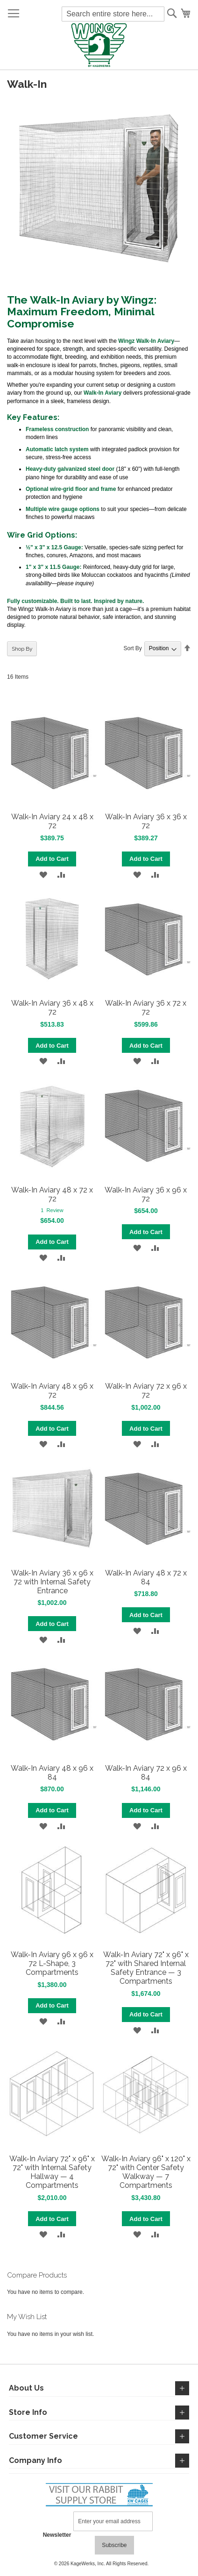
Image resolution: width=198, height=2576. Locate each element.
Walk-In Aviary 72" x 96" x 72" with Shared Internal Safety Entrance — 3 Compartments (146, 1968)
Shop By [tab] (22, 649)
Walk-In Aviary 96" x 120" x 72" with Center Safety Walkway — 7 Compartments (146, 2172)
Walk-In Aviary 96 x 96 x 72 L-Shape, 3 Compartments (52, 1963)
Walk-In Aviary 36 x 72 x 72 (145, 1007)
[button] (43, 874)
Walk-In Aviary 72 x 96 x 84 (146, 1772)
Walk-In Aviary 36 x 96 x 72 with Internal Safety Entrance (52, 1581)
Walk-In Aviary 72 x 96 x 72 (146, 1390)
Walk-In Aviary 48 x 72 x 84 (146, 1577)
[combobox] (113, 14)
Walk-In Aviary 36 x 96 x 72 (146, 1194)
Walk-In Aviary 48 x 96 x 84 (52, 1772)
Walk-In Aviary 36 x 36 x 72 (146, 821)
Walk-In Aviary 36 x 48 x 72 (52, 1007)
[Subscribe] (114, 2545)
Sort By (132, 648)
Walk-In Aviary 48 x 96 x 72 (52, 1390)
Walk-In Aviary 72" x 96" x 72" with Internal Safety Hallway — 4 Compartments (52, 2172)
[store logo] (99, 46)
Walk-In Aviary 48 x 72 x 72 (52, 1194)
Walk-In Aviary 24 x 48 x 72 (52, 821)
